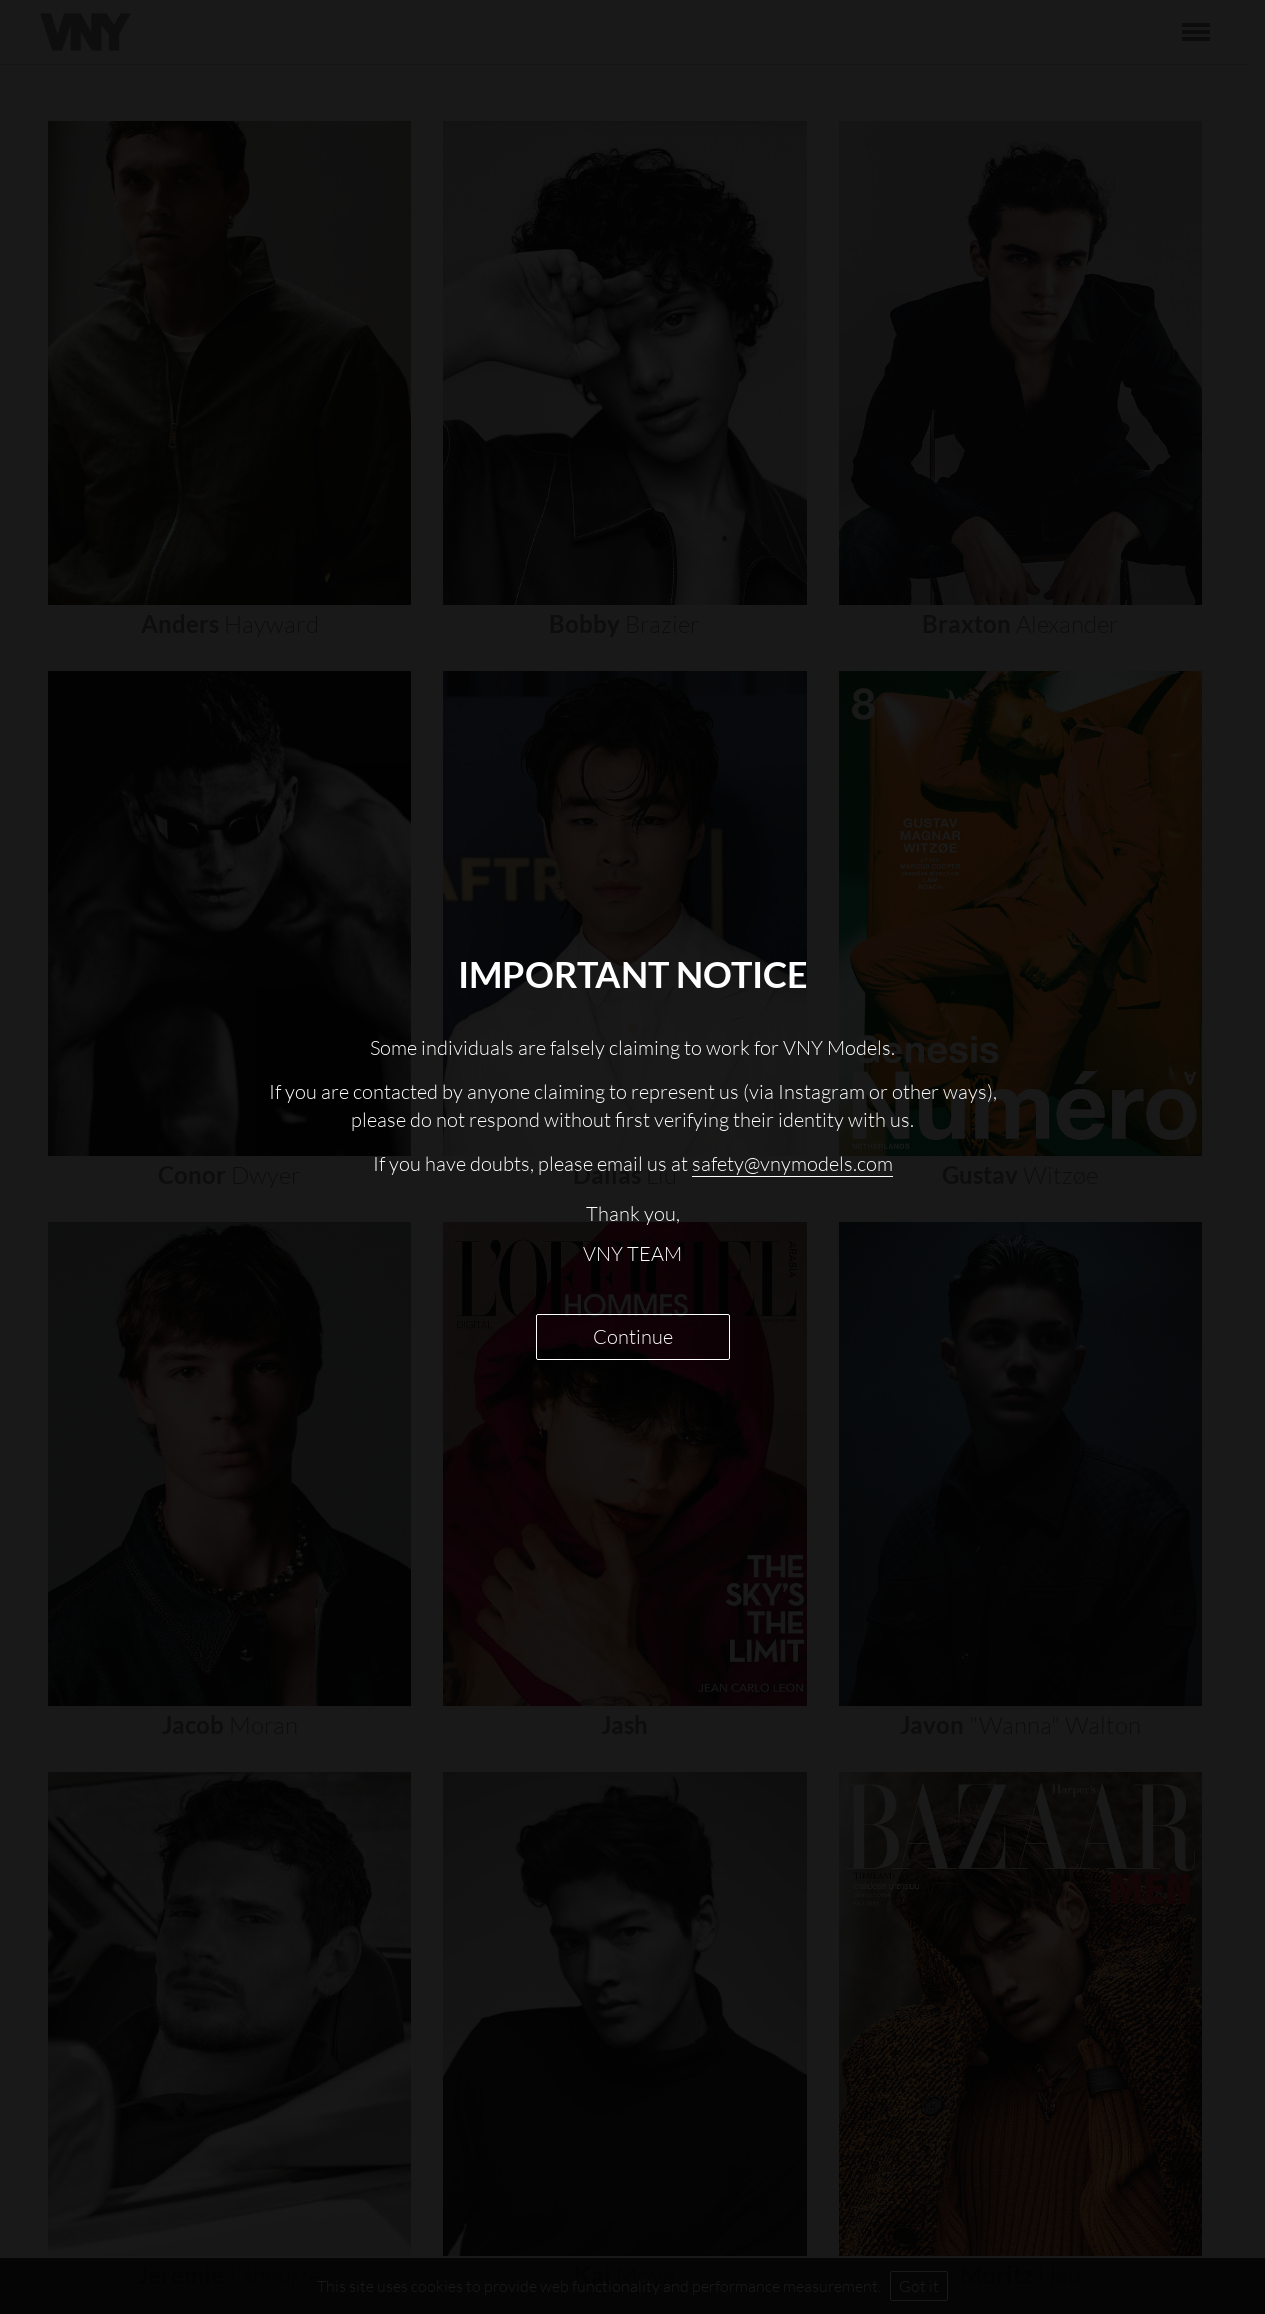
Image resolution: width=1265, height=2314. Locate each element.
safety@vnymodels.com (792, 1163)
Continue (633, 1336)
